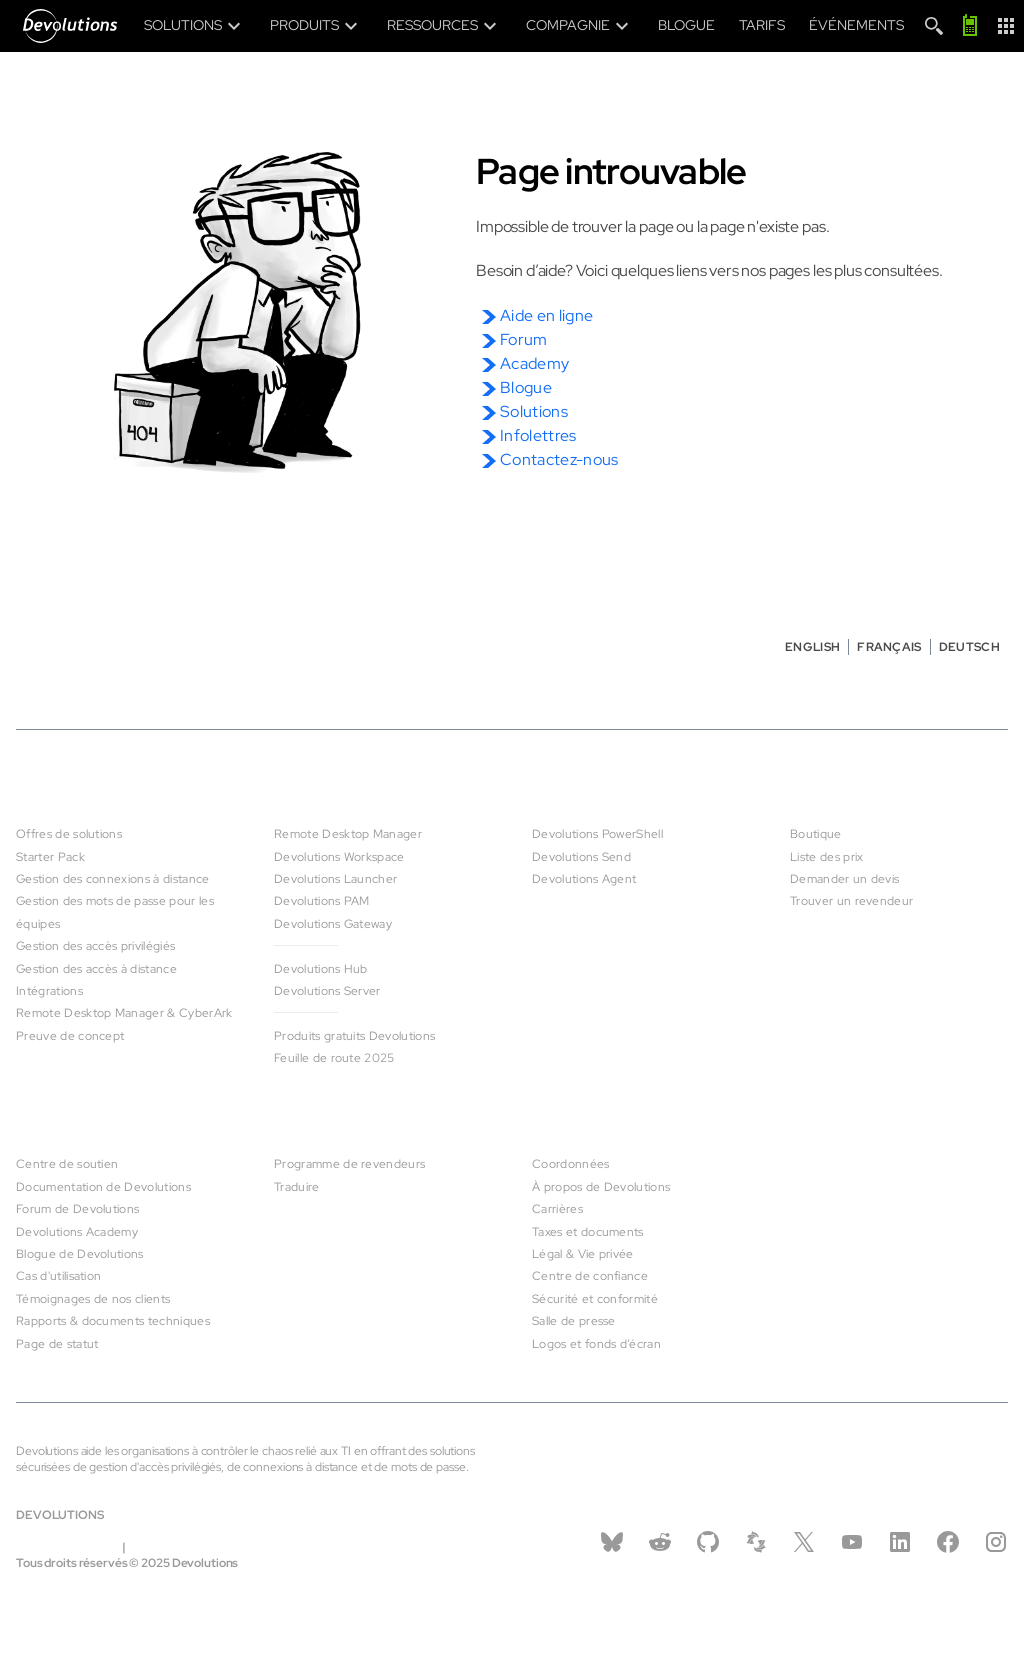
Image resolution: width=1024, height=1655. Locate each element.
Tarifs (762, 25)
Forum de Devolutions (77, 1209)
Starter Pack (50, 857)
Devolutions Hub (321, 969)
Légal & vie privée (68, 1547)
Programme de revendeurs (349, 1164)
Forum (524, 339)
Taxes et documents (588, 1232)
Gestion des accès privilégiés (95, 946)
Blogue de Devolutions (80, 1254)
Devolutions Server (327, 991)
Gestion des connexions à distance (113, 879)
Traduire (297, 1187)
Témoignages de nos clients (93, 1299)
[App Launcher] (1006, 26)
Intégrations (49, 991)
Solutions (534, 411)
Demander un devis (844, 879)
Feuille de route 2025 (334, 1058)
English (812, 647)
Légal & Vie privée (583, 1254)
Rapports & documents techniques (113, 1321)
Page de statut (57, 1344)
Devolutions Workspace (339, 857)
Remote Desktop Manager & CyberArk (124, 1013)
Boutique (816, 834)
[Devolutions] (76, 26)
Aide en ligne (546, 315)
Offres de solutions (69, 834)
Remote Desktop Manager (348, 834)
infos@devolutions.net (195, 1547)
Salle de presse (574, 1321)
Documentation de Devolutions (103, 1187)
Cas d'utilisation (58, 1276)
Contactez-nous (559, 459)
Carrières (557, 1209)
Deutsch (969, 647)
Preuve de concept (70, 1036)
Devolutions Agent (584, 879)
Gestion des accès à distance (96, 969)
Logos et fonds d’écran (596, 1344)
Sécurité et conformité (595, 1299)
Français (889, 647)
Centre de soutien (67, 1164)
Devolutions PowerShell (597, 834)
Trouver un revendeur (851, 901)
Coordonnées (571, 1164)
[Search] (934, 26)
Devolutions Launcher (335, 879)
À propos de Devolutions (601, 1187)
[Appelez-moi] (970, 26)
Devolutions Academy (77, 1232)
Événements (856, 25)
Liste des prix (826, 857)
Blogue (686, 25)
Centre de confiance (590, 1276)
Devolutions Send (581, 857)
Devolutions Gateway (333, 924)
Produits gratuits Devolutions (354, 1036)
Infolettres (538, 435)
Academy (534, 363)
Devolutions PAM (322, 901)
